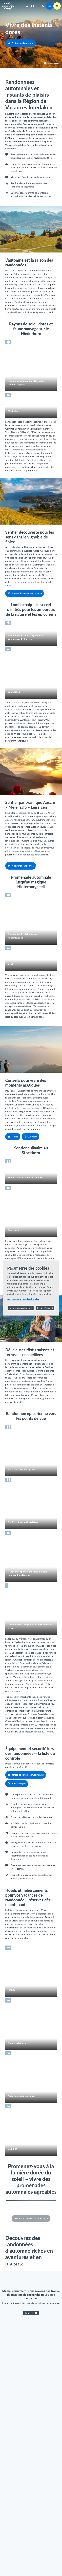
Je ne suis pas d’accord (20, 1307)
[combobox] (31, 2313)
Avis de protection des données (23, 1299)
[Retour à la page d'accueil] (8, 6)
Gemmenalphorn (51, 63)
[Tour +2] (31, 2313)
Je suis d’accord (45, 1307)
